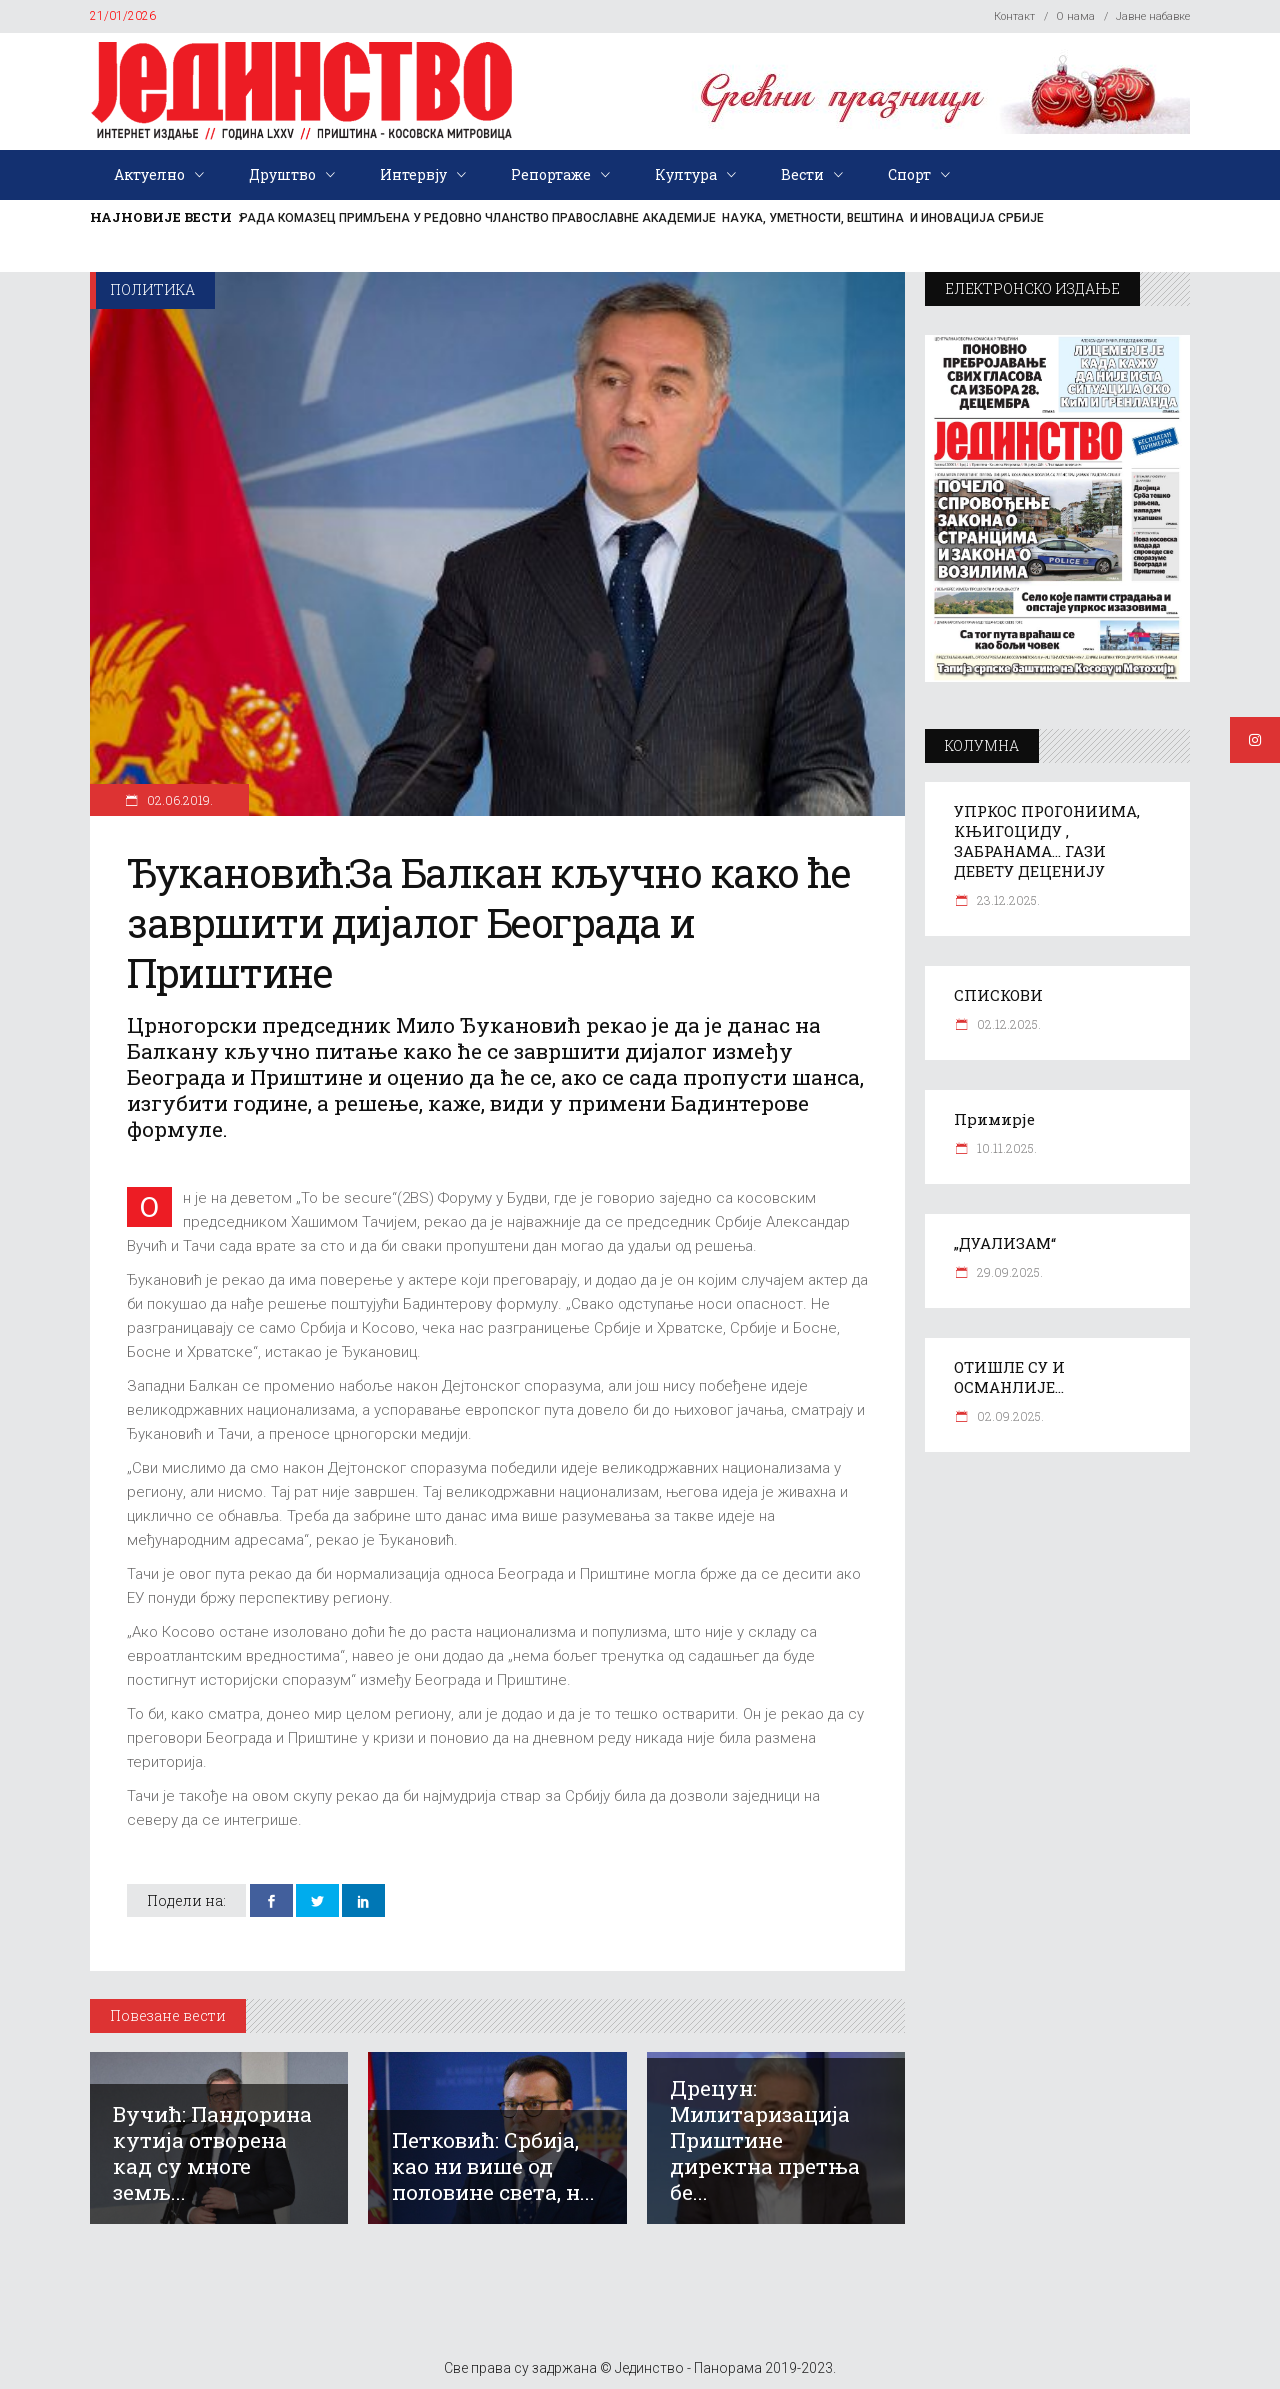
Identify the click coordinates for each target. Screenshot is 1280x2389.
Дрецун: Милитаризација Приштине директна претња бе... (765, 2140)
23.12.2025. (1007, 900)
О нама (1075, 16)
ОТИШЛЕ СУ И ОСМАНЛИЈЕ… (1009, 1377)
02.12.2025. (1007, 1024)
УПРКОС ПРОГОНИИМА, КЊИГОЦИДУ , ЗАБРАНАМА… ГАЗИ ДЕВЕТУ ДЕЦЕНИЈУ (1047, 841)
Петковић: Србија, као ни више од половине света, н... (493, 2166)
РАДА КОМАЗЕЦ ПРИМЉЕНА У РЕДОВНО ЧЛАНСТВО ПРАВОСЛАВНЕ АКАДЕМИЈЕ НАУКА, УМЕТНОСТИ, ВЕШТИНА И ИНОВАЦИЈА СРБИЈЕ (642, 218)
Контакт (1014, 16)
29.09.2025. (1008, 1272)
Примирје (994, 1119)
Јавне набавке (1153, 16)
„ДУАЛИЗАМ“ (1005, 1243)
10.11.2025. (1005, 1148)
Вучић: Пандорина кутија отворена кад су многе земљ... (212, 2153)
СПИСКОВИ (998, 995)
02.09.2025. (1009, 1416)
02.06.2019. (178, 800)
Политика (152, 289)
